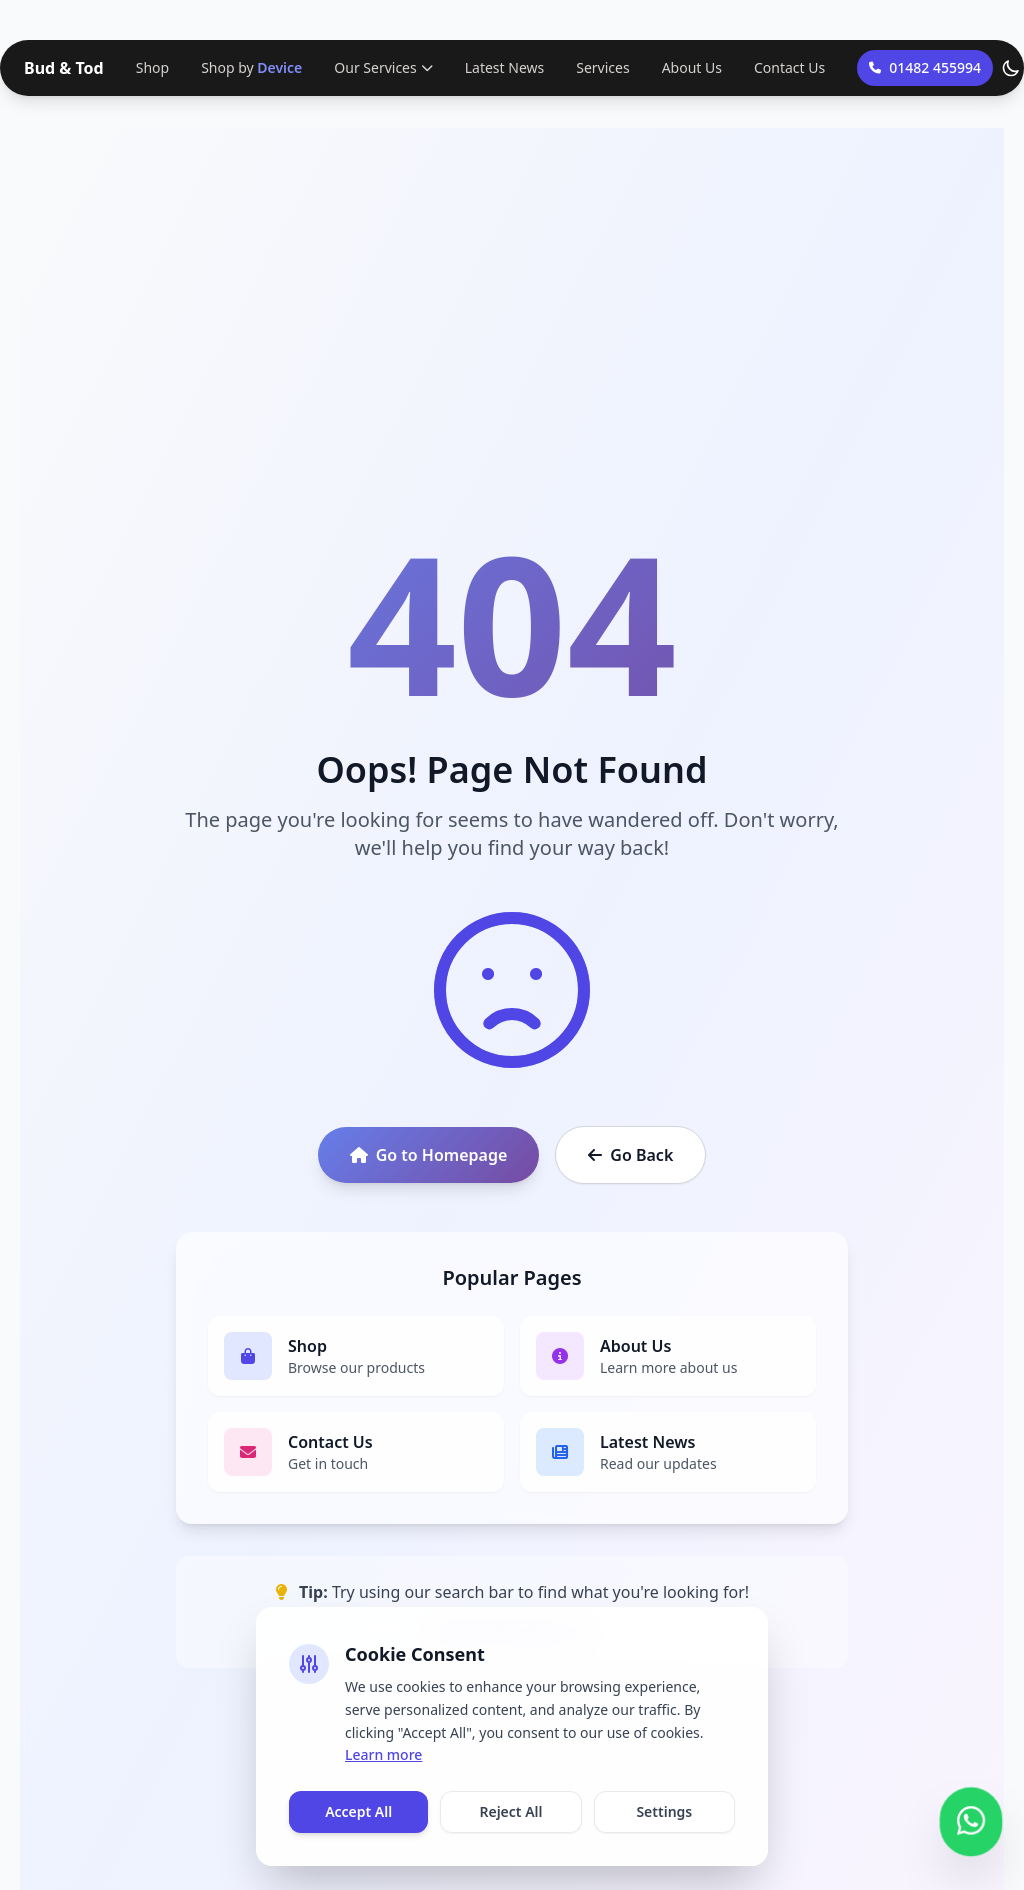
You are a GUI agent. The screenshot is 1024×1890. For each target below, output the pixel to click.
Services (602, 67)
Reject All (510, 1811)
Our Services (383, 67)
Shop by (251, 68)
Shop (152, 67)
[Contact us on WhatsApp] (971, 1819)
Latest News (505, 67)
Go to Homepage (429, 1155)
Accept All (358, 1811)
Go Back (630, 1155)
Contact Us (789, 67)
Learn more (383, 1754)
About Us (692, 67)
